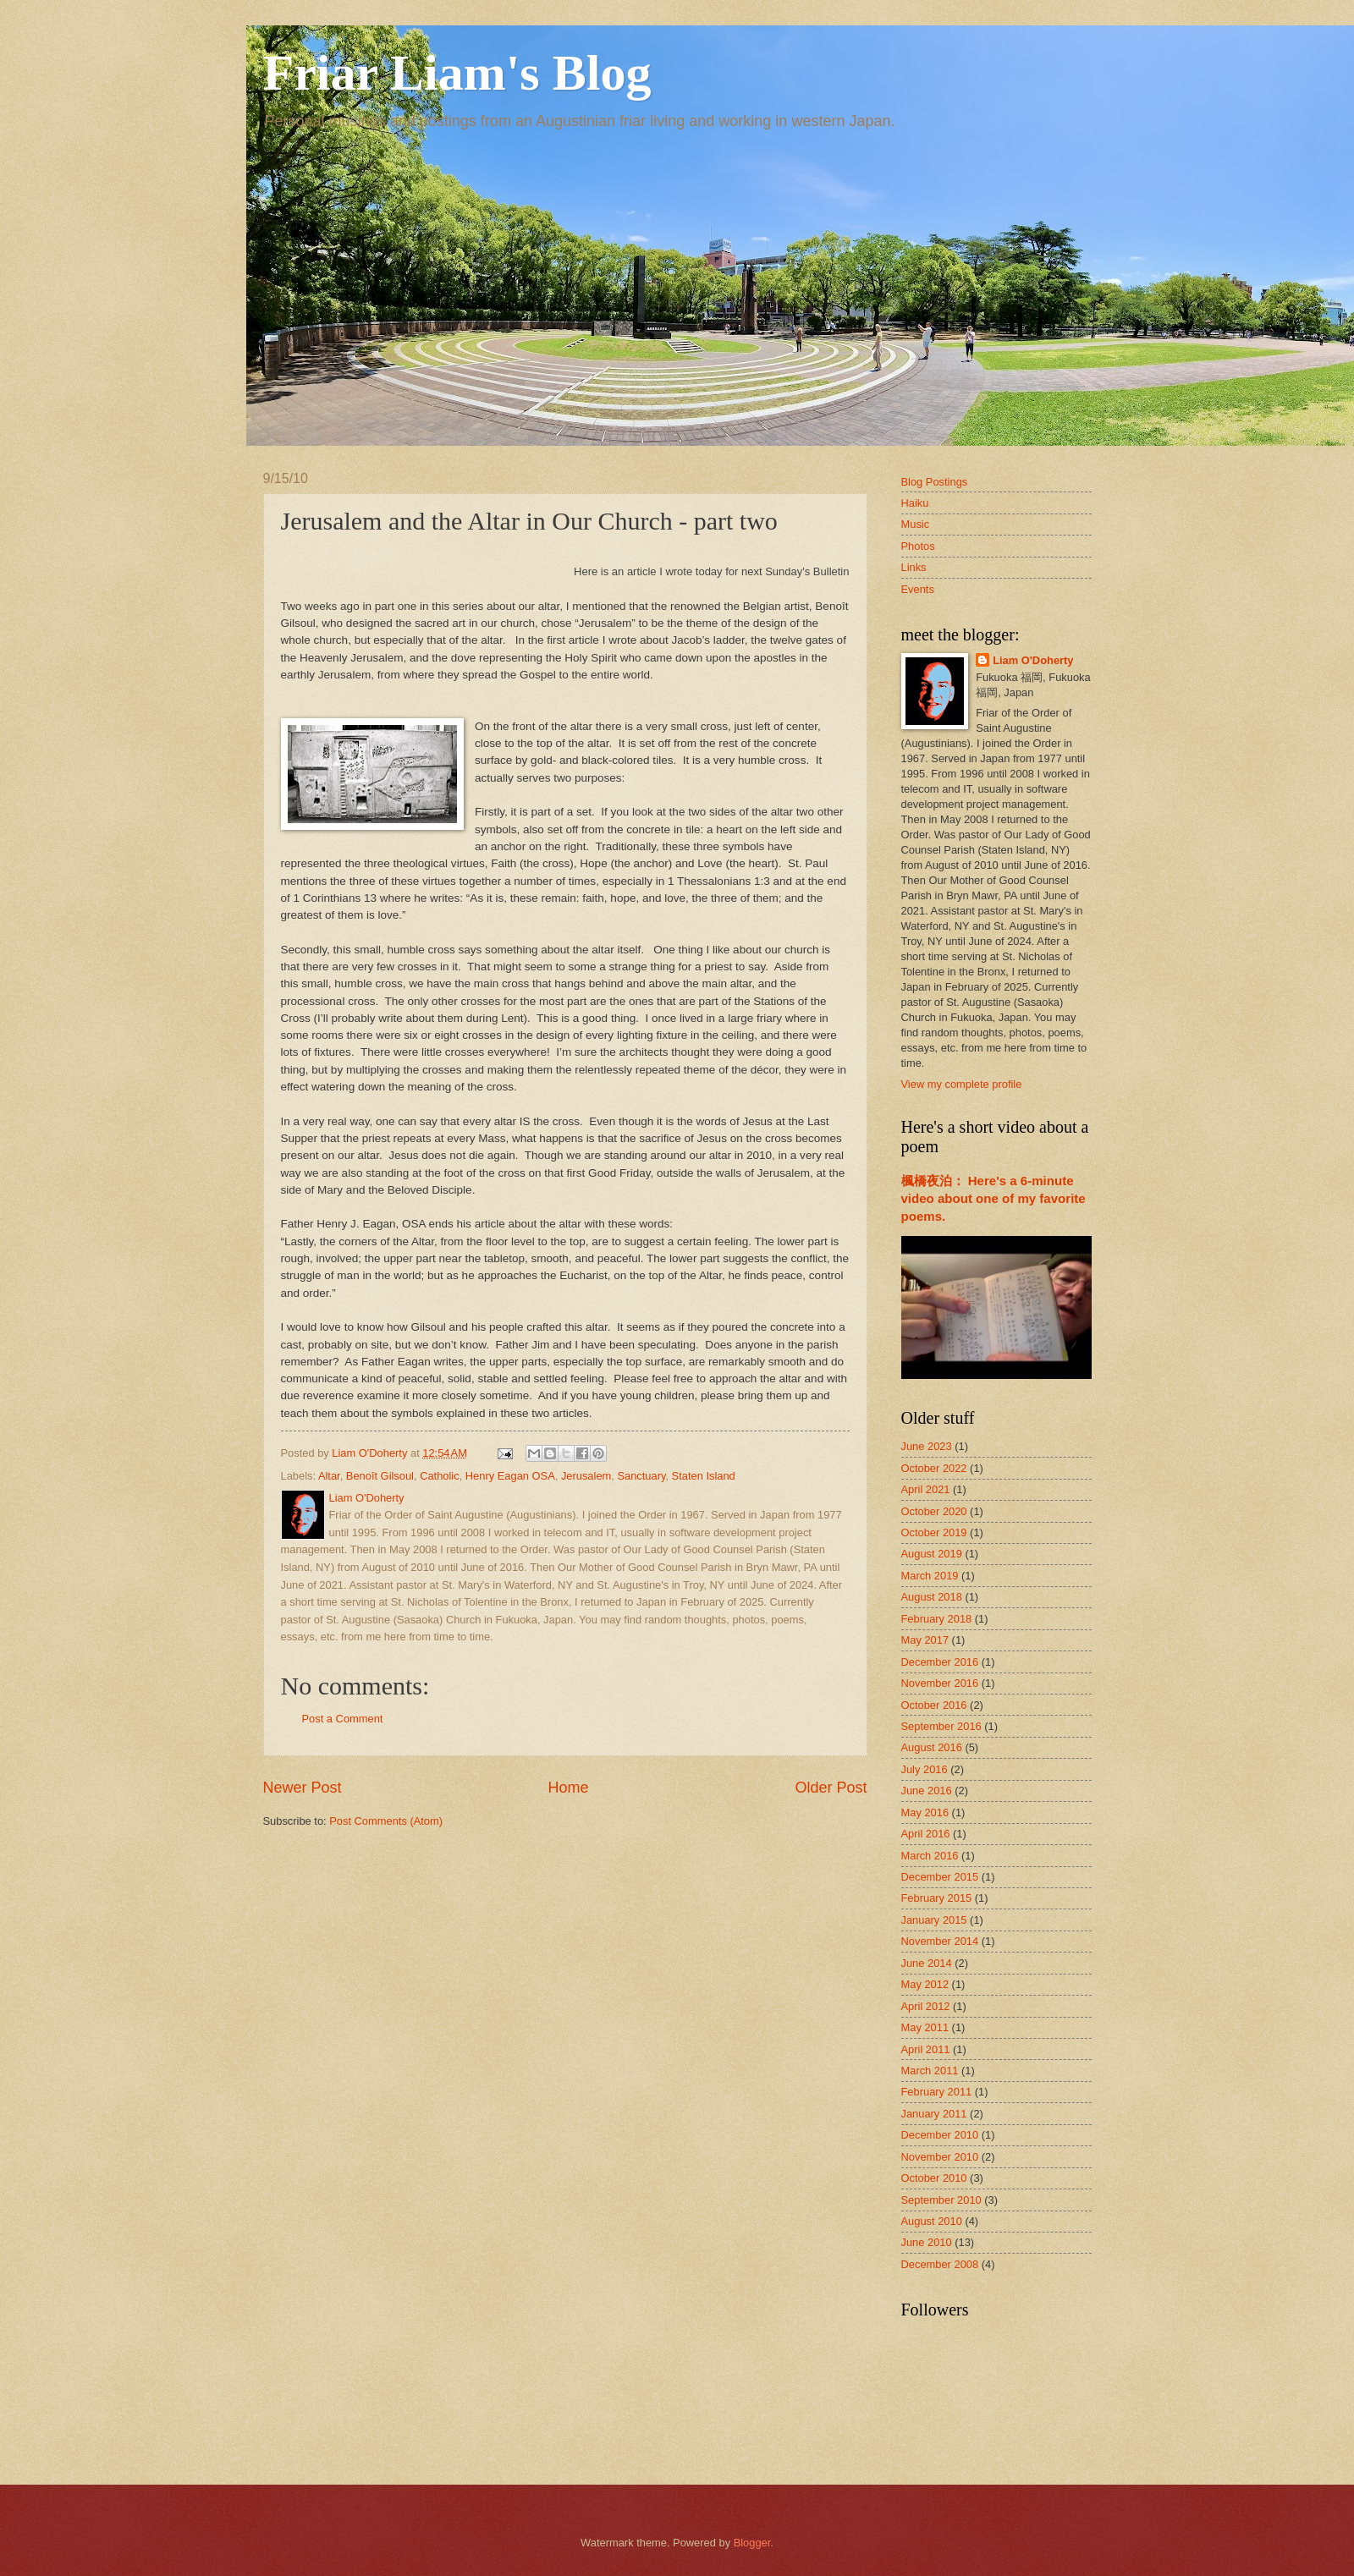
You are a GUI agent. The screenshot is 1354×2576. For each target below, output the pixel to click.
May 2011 (925, 2027)
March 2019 (930, 1575)
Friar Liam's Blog (457, 73)
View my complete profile (961, 1084)
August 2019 (931, 1553)
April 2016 (925, 1833)
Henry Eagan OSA (510, 1475)
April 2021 (925, 1489)
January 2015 (934, 1920)
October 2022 (934, 1468)
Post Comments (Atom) (386, 1821)
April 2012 (925, 2006)
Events (917, 589)
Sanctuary (641, 1475)
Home (568, 1787)
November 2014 (940, 1941)
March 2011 (930, 2070)
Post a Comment (342, 1718)
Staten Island (703, 1475)
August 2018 (931, 1596)
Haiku (915, 503)
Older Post (831, 1787)
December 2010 (940, 2134)
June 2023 (926, 1446)
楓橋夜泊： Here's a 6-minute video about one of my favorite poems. (993, 1198)
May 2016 (925, 1812)
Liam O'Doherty (1033, 660)
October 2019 (934, 1532)
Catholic (440, 1475)
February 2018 (936, 1618)
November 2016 (940, 1683)
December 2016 (940, 1662)
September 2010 (941, 2200)
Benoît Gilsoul (380, 1475)
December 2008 (940, 2264)
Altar (329, 1475)
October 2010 (934, 2178)
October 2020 (934, 1511)
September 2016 (941, 1726)
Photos (918, 546)
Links (914, 567)
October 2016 (934, 1705)
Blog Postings (934, 481)
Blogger (752, 2542)
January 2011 (934, 2113)
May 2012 (925, 1984)
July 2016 (924, 1769)
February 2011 (936, 2091)
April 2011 (925, 2049)
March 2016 (930, 1855)
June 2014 (926, 1963)
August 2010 (931, 2221)
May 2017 (925, 1640)
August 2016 (931, 1747)
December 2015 (940, 1876)
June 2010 (926, 2242)
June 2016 (926, 1790)
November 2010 (940, 2156)
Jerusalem (586, 1475)
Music (915, 524)
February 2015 (936, 1898)
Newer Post (302, 1787)
